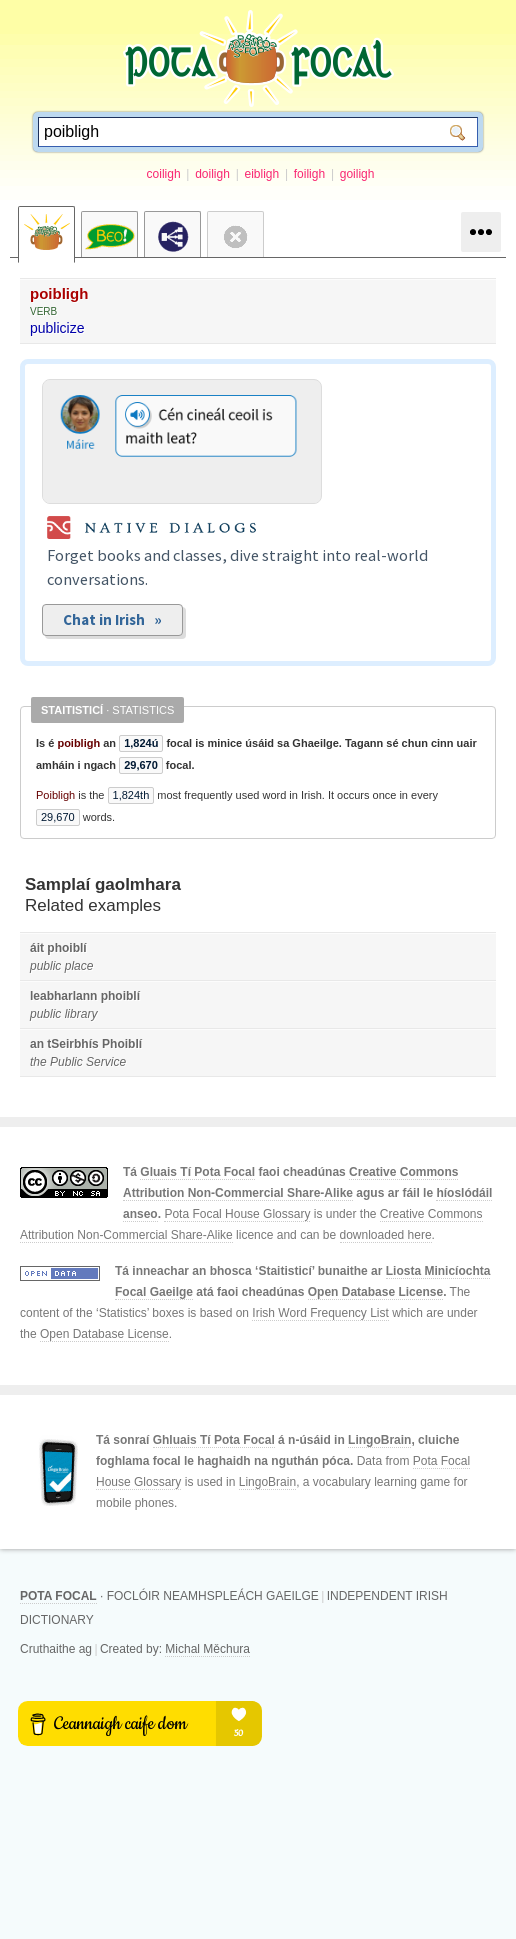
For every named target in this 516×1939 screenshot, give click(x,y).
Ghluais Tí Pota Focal (214, 1440)
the (38, 1062)
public (45, 966)
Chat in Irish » (112, 619)
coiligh (164, 174)
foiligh (309, 174)
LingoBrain (379, 1440)
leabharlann (63, 996)
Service (106, 1062)
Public (66, 1062)
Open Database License (375, 1292)
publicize (57, 328)
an (37, 1044)
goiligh (357, 174)
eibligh (261, 174)
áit (37, 948)
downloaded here (386, 1235)
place (79, 966)
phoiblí (66, 948)
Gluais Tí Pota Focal (197, 1172)
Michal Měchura (207, 1649)
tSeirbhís (72, 1044)
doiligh (212, 174)
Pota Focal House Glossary (237, 1214)
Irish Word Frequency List (320, 1313)
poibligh (59, 293)
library (81, 1014)
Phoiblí (122, 1044)
